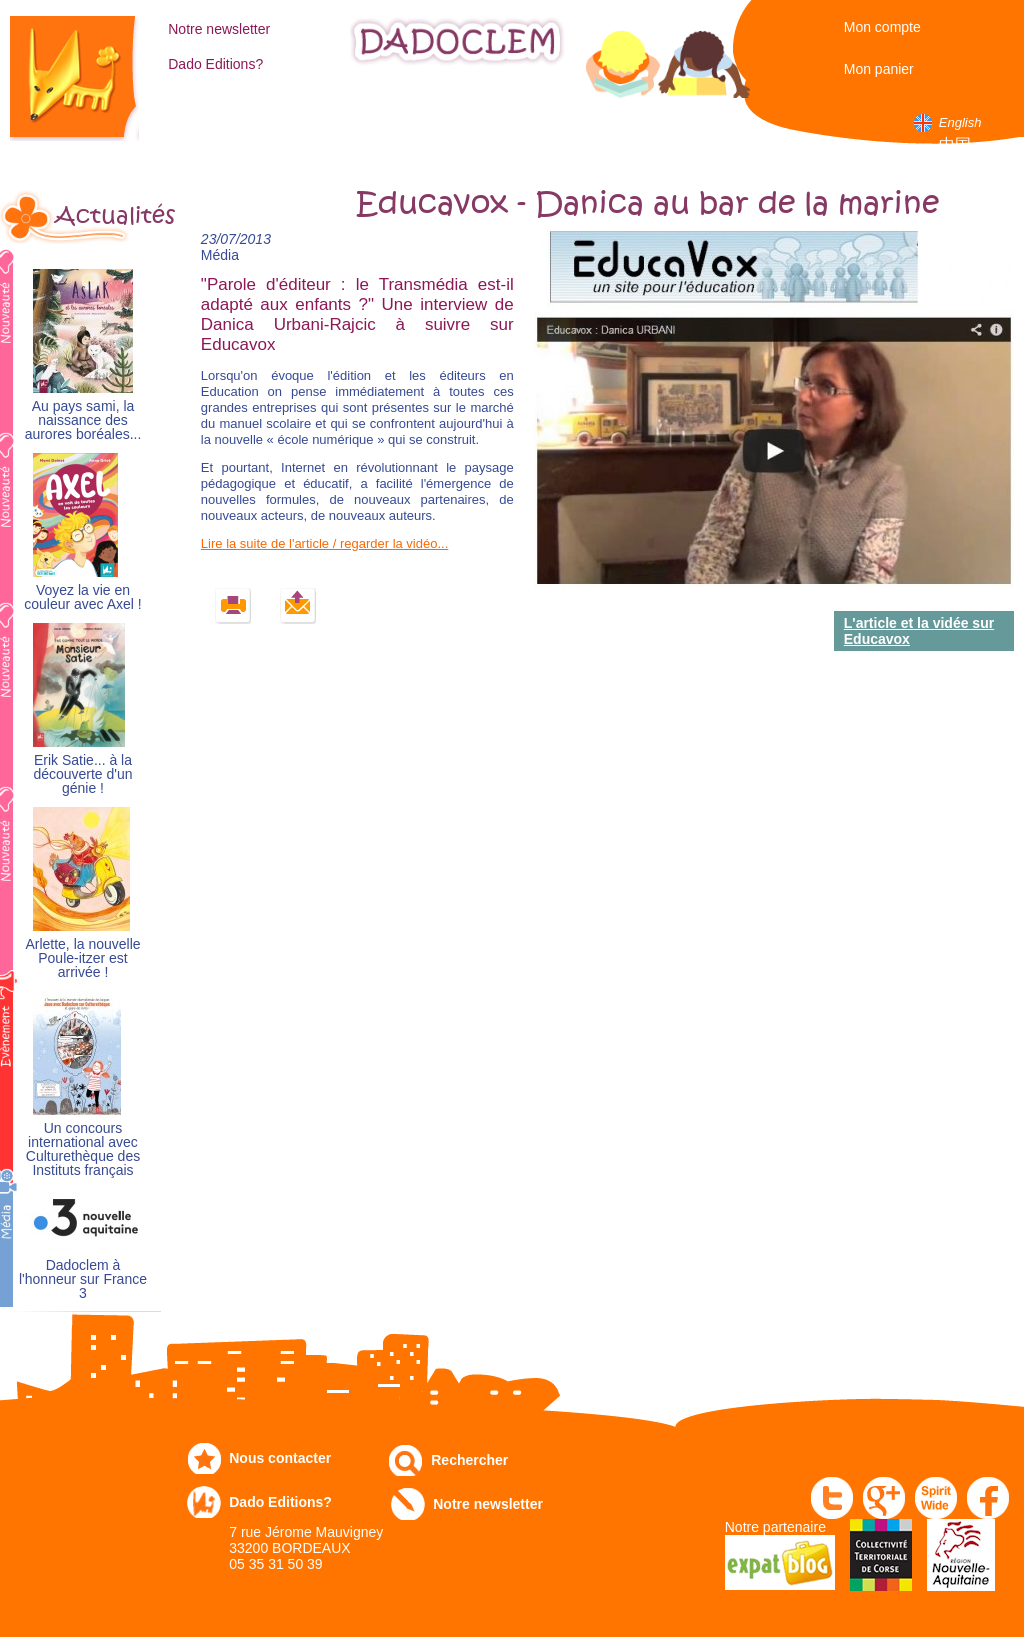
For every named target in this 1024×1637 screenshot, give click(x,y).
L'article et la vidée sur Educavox (919, 631)
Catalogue (220, 121)
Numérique (593, 121)
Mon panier (879, 69)
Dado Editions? (215, 64)
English (960, 122)
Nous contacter (280, 1458)
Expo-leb (390, 130)
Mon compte (882, 27)
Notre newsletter (219, 29)
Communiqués (493, 121)
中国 (955, 144)
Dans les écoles (681, 130)
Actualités (108, 216)
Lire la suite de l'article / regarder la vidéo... (324, 543)
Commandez (312, 121)
